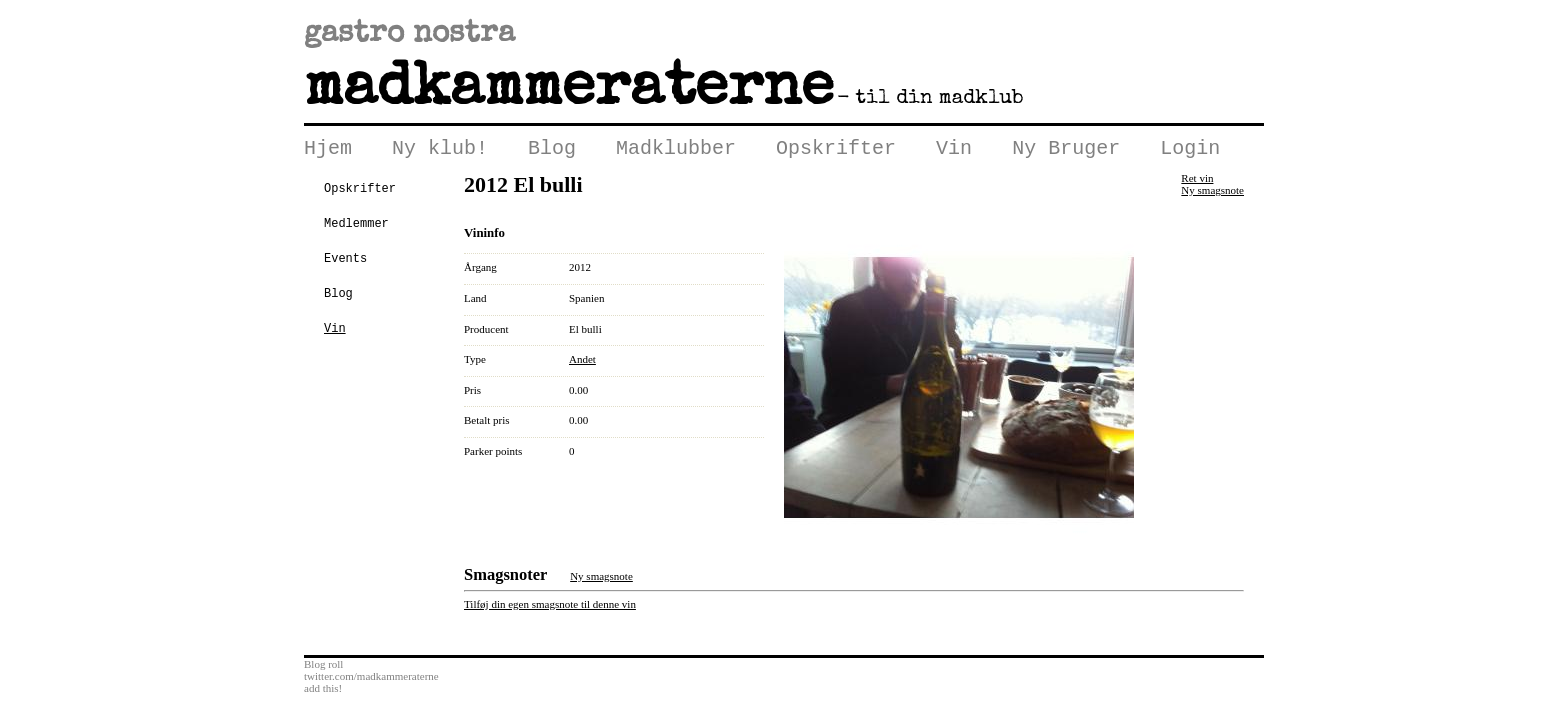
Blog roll (323, 668)
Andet (582, 363)
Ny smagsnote (1212, 194)
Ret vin (1197, 182)
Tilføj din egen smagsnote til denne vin (550, 608)
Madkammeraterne (569, 91)
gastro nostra (409, 35)
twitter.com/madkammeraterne (371, 680)
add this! (323, 692)
